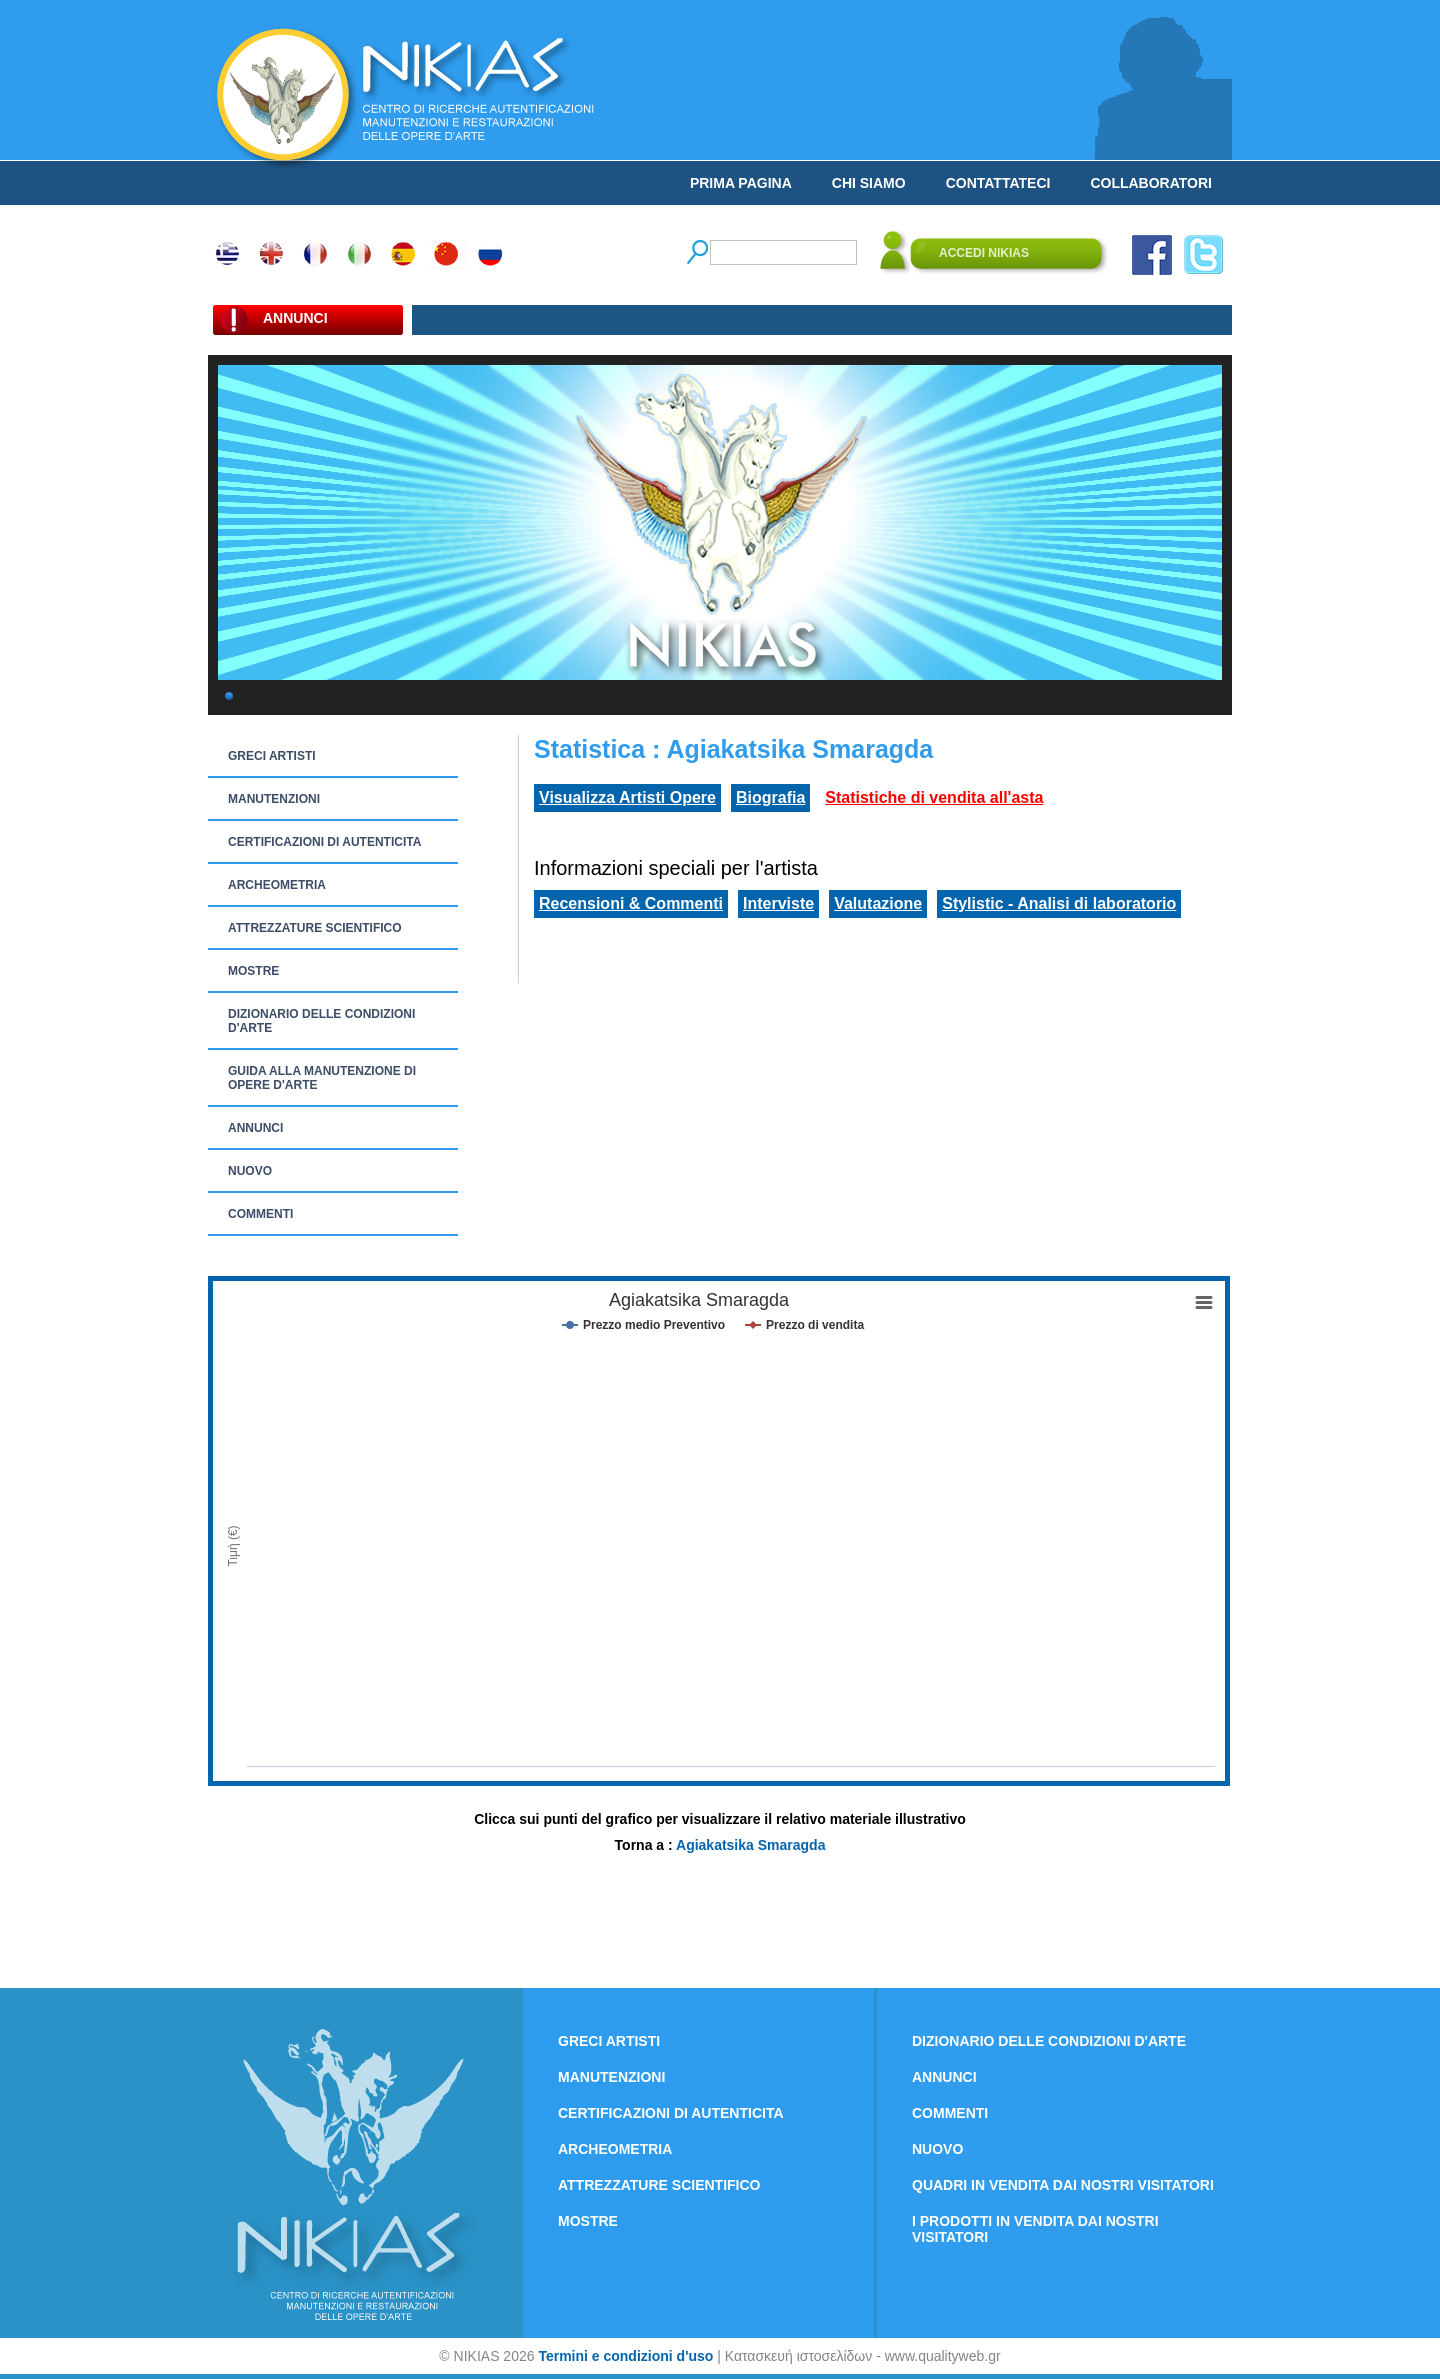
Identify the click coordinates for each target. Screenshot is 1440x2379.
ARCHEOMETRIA (277, 885)
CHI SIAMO (869, 183)
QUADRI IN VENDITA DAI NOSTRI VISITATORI (1063, 2185)
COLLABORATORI (1151, 183)
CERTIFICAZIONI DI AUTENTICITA (324, 842)
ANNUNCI (255, 1128)
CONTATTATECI (998, 183)
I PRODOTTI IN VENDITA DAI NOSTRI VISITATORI (1035, 2229)
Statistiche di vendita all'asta (934, 797)
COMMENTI (260, 1214)
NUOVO (250, 1171)
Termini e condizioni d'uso (625, 2356)
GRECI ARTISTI (272, 756)
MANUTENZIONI (274, 799)
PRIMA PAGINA (741, 183)
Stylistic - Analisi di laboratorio (1059, 903)
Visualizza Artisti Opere (627, 797)
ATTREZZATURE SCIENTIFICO (315, 928)
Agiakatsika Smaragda (750, 1845)
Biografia (770, 797)
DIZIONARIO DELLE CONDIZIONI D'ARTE (321, 1021)
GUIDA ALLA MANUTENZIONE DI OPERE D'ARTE (322, 1078)
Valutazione (878, 903)
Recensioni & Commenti (631, 903)
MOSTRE (253, 971)
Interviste (778, 903)
